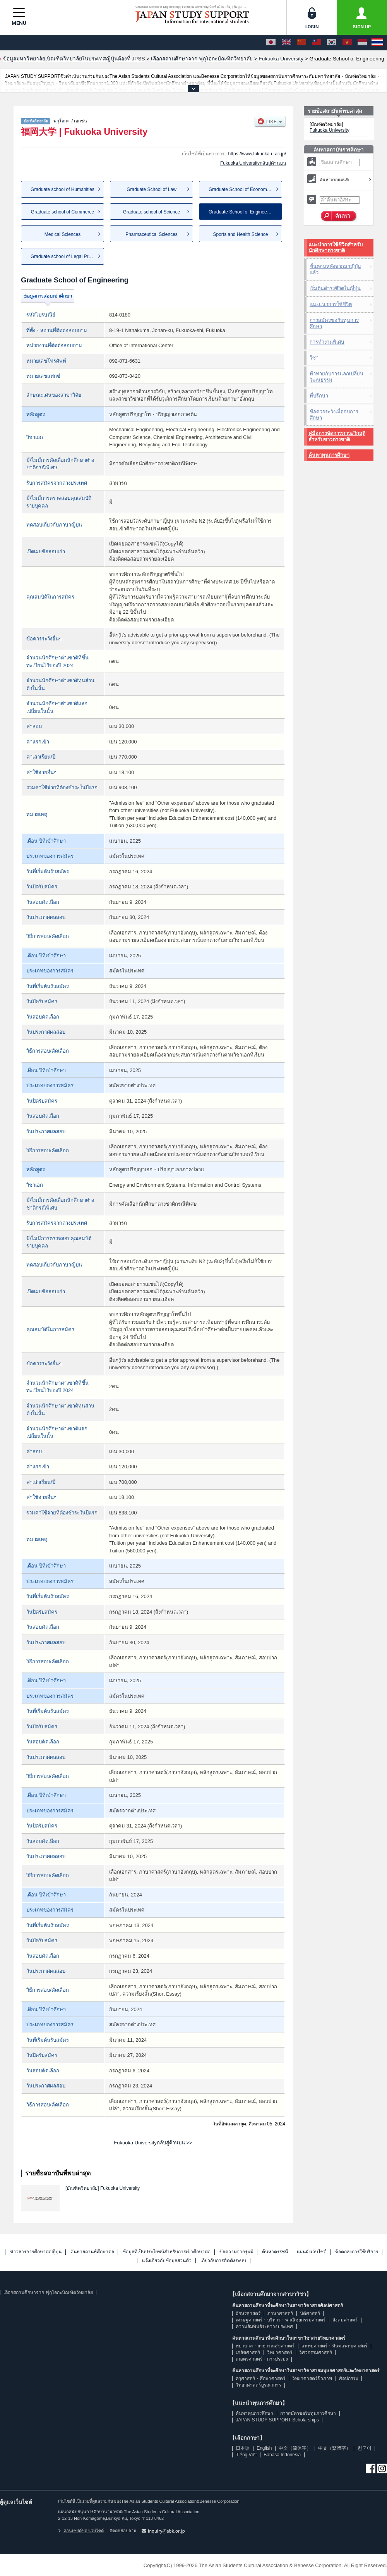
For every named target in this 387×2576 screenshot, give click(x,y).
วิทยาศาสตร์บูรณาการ (258, 2385)
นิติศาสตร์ (310, 2313)
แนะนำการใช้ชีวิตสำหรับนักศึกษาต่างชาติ (335, 248)
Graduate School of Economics (240, 189)
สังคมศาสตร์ (345, 2320)
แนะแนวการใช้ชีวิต (331, 304)
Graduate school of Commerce (62, 212)
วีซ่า (314, 358)
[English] (286, 42)
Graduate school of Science (151, 212)
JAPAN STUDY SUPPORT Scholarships (277, 2420)
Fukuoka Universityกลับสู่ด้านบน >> (153, 2143)
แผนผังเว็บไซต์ (312, 2251)
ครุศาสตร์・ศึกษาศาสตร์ (260, 2378)
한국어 (365, 2448)
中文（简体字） (295, 2448)
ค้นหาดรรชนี (275, 2251)
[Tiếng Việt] (347, 42)
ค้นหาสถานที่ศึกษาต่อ (92, 2251)
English (264, 2448)
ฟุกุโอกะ (61, 121)
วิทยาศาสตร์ (279, 2352)
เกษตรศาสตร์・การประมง (262, 2359)
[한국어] (331, 42)
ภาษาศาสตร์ (280, 2313)
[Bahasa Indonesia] (362, 42)
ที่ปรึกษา (319, 396)
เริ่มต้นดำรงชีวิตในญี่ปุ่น (335, 288)
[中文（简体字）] (301, 42)
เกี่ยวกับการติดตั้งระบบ (223, 2260)
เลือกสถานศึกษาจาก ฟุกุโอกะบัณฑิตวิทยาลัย (47, 2292)
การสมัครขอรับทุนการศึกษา (334, 323)
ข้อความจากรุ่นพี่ (236, 2251)
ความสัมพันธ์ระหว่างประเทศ (264, 2326)
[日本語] (271, 42)
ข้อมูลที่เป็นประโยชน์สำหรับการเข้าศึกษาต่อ (167, 2251)
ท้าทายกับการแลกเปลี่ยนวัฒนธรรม (336, 377)
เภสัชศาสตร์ (248, 2352)
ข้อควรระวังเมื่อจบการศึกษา (334, 415)
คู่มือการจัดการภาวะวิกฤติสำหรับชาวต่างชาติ (336, 436)
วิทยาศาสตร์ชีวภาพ (312, 2378)
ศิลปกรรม (348, 2378)
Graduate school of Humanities (62, 189)
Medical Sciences (62, 234)
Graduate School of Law (151, 189)
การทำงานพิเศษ (327, 342)
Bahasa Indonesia (282, 2454)
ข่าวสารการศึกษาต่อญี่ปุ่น (36, 2251)
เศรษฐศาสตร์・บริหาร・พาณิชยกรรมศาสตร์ (280, 2320)
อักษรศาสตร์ (248, 2313)
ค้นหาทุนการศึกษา (328, 455)
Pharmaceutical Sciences (151, 234)
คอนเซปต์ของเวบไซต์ (81, 2530)
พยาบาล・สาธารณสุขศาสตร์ (265, 2346)
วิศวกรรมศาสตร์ (315, 2352)
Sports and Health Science (240, 234)
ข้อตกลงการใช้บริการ (356, 2251)
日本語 (243, 2448)
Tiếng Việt (246, 2454)
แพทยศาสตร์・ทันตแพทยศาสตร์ (334, 2346)
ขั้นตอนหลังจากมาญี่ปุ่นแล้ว (335, 269)
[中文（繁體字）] (316, 42)
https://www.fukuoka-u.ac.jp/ (257, 154)
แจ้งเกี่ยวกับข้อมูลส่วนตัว (167, 2260)
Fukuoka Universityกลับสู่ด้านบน (253, 163)
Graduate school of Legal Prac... (64, 256)
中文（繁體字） (334, 2448)
